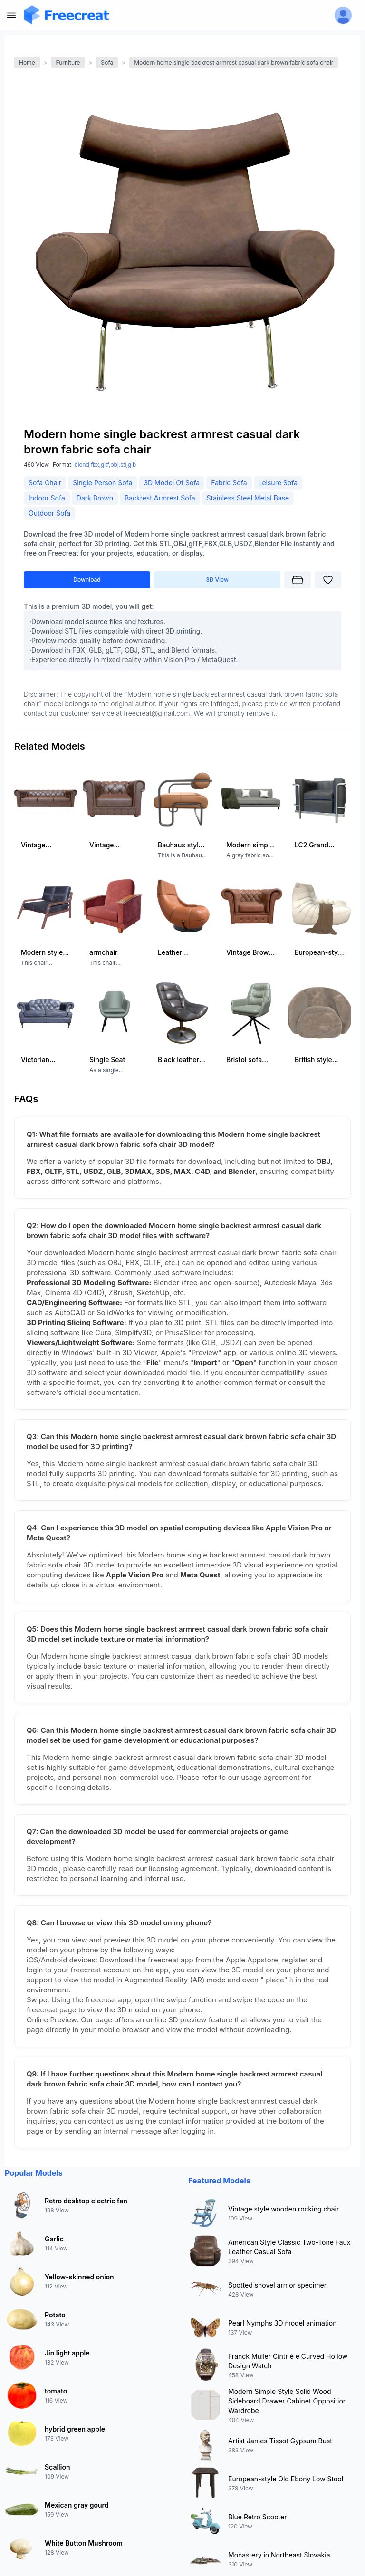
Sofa (107, 62)
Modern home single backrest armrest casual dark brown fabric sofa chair (233, 62)
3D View (217, 579)
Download (87, 579)
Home (27, 62)
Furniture (68, 62)
